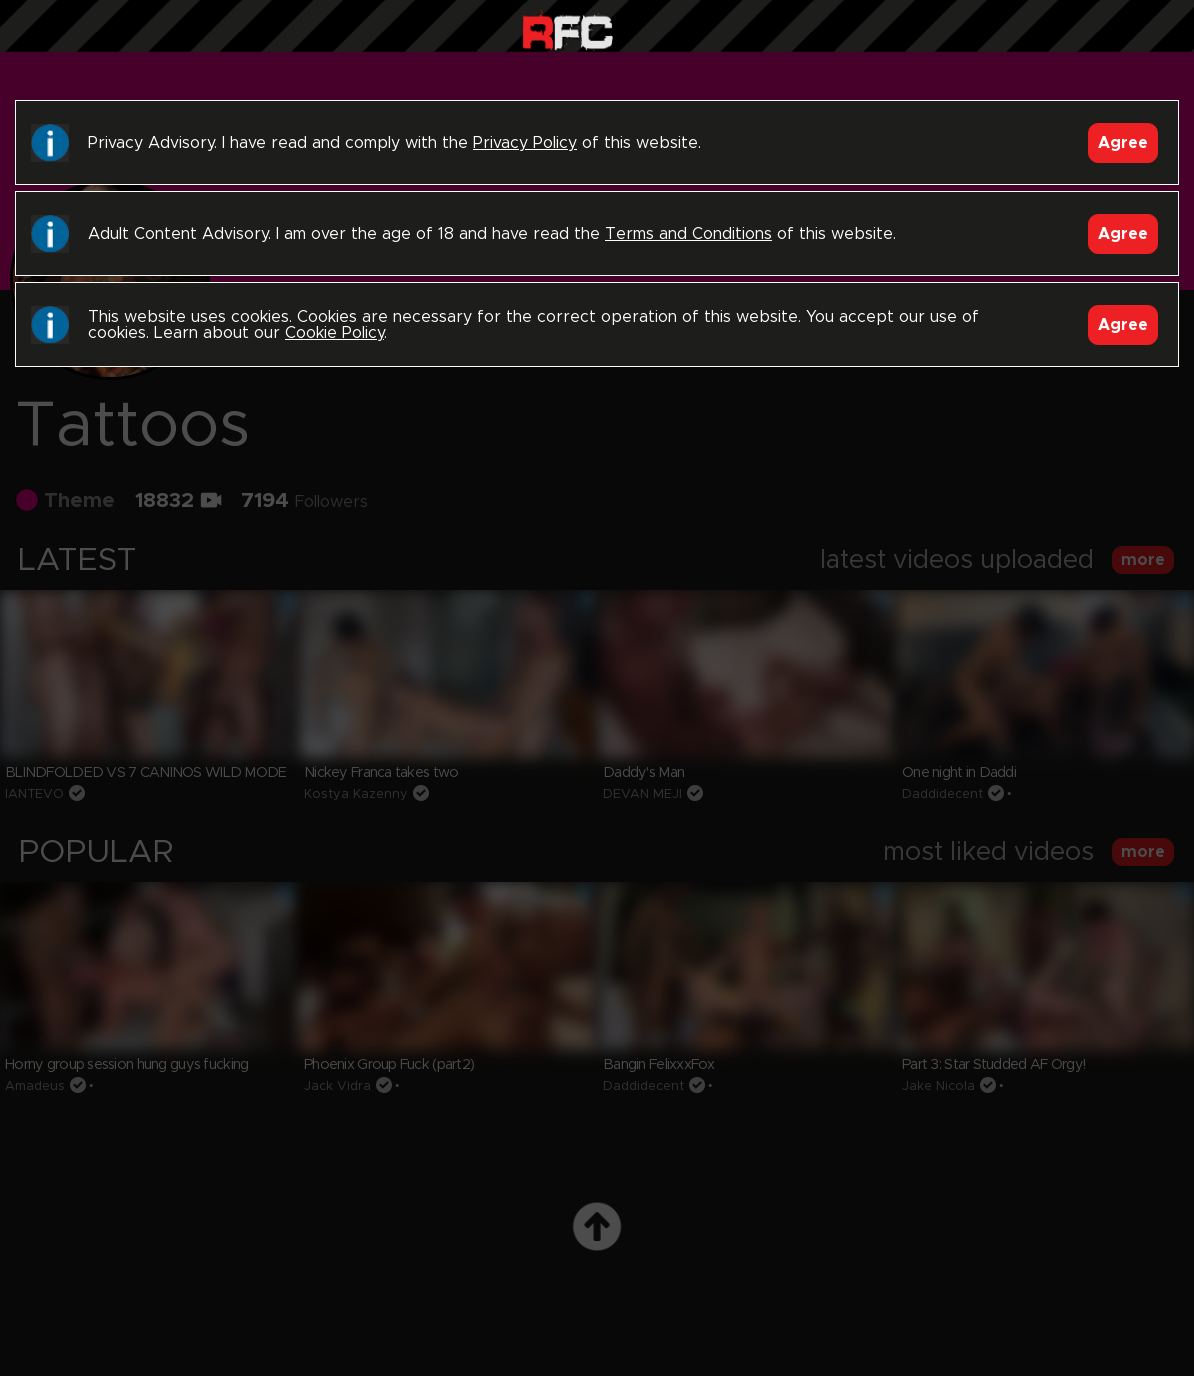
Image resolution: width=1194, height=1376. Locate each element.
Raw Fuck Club (567, 30)
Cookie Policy (334, 333)
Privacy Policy (525, 143)
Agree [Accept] (1123, 143)
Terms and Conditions (688, 234)
